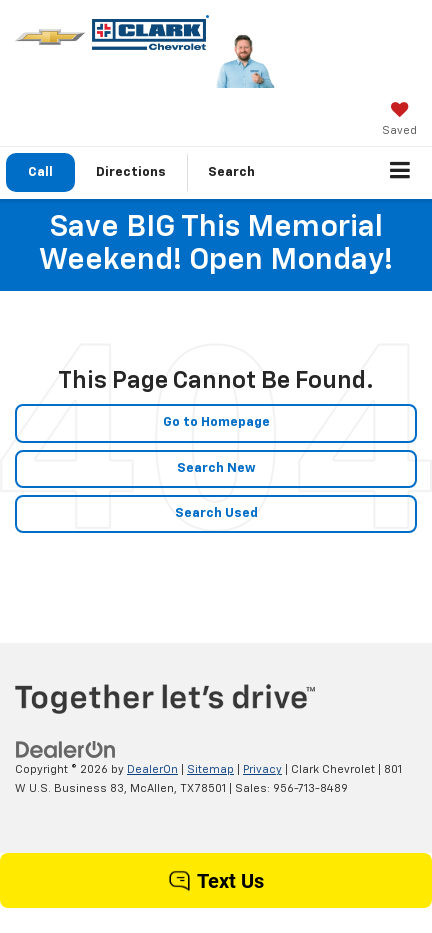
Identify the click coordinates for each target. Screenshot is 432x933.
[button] (40, 172)
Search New (216, 468)
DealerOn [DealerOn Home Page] (152, 769)
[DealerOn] (66, 750)
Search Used (216, 513)
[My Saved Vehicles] (399, 121)
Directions (131, 172)
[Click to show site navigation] (400, 173)
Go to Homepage (216, 422)
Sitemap (210, 769)
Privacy (262, 769)
